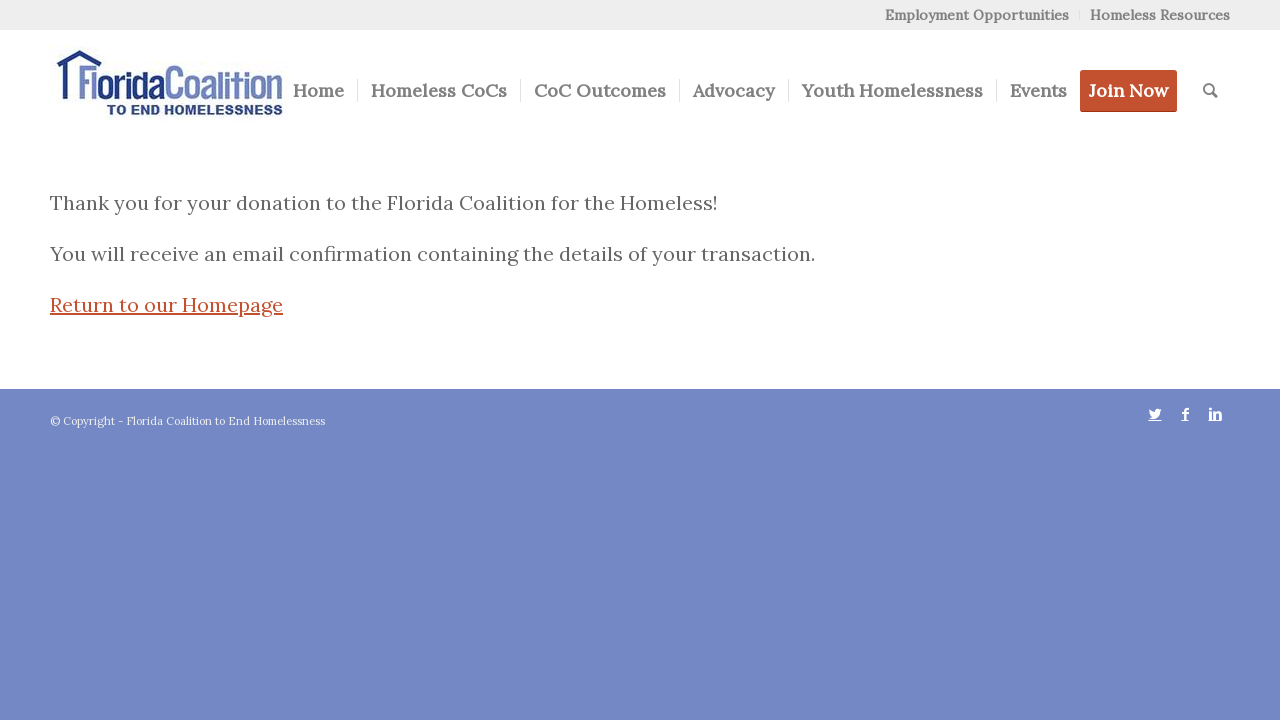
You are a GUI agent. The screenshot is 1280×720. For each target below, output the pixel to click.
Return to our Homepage (166, 304)
